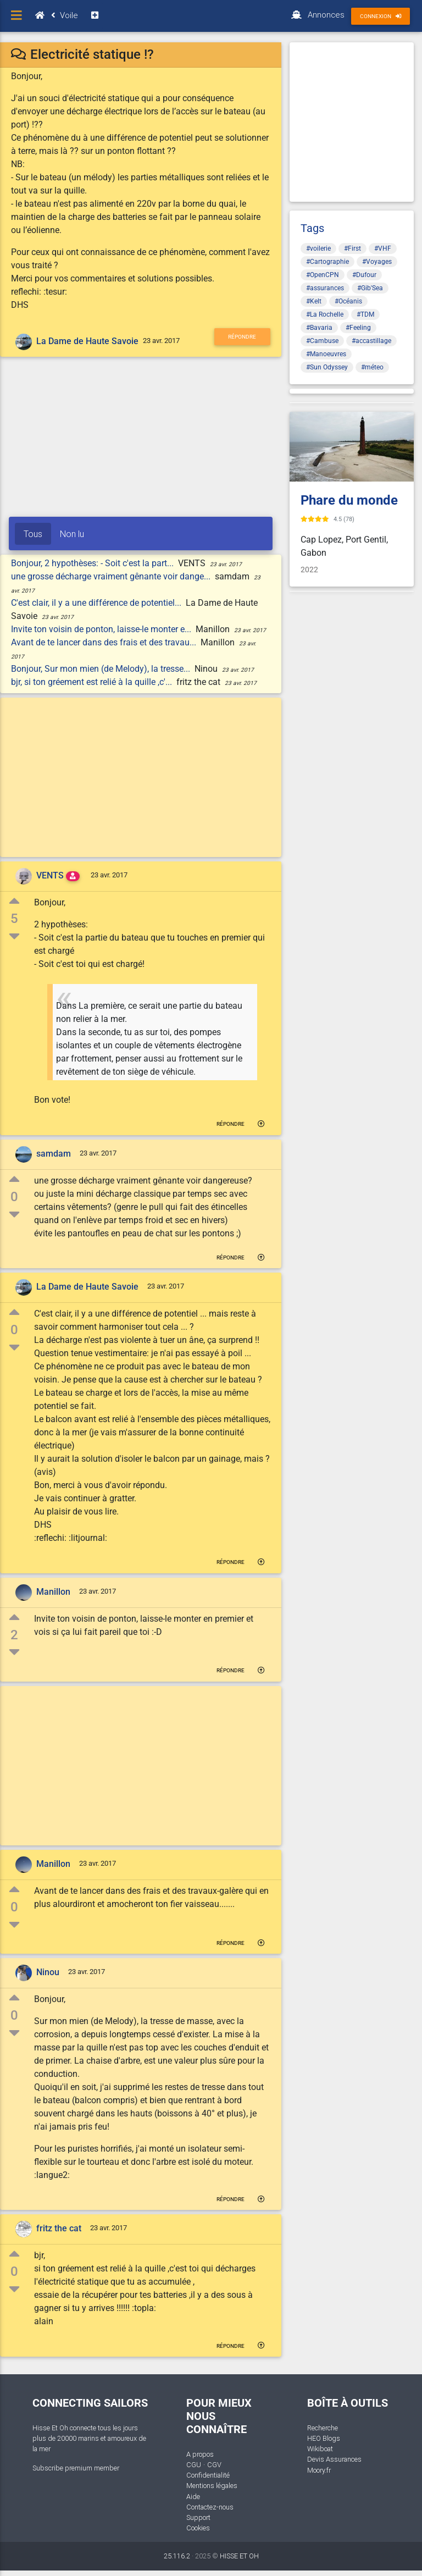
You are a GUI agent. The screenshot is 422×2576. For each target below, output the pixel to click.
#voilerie (318, 248)
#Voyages (377, 262)
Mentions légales (211, 2485)
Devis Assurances (334, 2459)
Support (198, 2517)
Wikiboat (320, 2448)
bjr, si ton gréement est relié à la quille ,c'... (92, 682)
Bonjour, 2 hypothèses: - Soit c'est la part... (93, 563)
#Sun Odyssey (327, 367)
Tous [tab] (33, 533)
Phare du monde (349, 500)
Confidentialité (208, 2475)
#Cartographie (327, 262)
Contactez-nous (210, 2507)
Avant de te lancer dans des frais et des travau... (104, 642)
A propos (200, 2454)
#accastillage (371, 341)
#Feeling (358, 327)
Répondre (242, 336)
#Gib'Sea (370, 288)
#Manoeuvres (326, 354)
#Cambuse (322, 341)
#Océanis (348, 301)
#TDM (365, 314)
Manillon (53, 1591)
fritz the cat (58, 2229)
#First (352, 248)
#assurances (325, 288)
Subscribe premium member (75, 2468)
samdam (53, 1153)
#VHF (382, 248)
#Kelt (313, 301)
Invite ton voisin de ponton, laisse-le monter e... (102, 629)
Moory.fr (319, 2470)
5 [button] (14, 918)
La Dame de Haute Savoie (87, 341)
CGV (214, 2464)
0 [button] (14, 1196)
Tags (312, 228)
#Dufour (364, 275)
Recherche (322, 2428)
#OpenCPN (322, 275)
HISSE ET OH (239, 2556)
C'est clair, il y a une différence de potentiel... (97, 603)
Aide (193, 2496)
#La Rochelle (324, 314)
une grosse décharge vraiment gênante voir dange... (112, 576)
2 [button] (14, 1635)
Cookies (198, 2528)
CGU (193, 2464)
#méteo (372, 367)
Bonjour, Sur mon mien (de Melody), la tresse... (101, 669)
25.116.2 (177, 2556)
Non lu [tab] (72, 533)
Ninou (47, 1972)
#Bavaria (319, 327)
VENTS (50, 875)
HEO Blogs (323, 2438)
